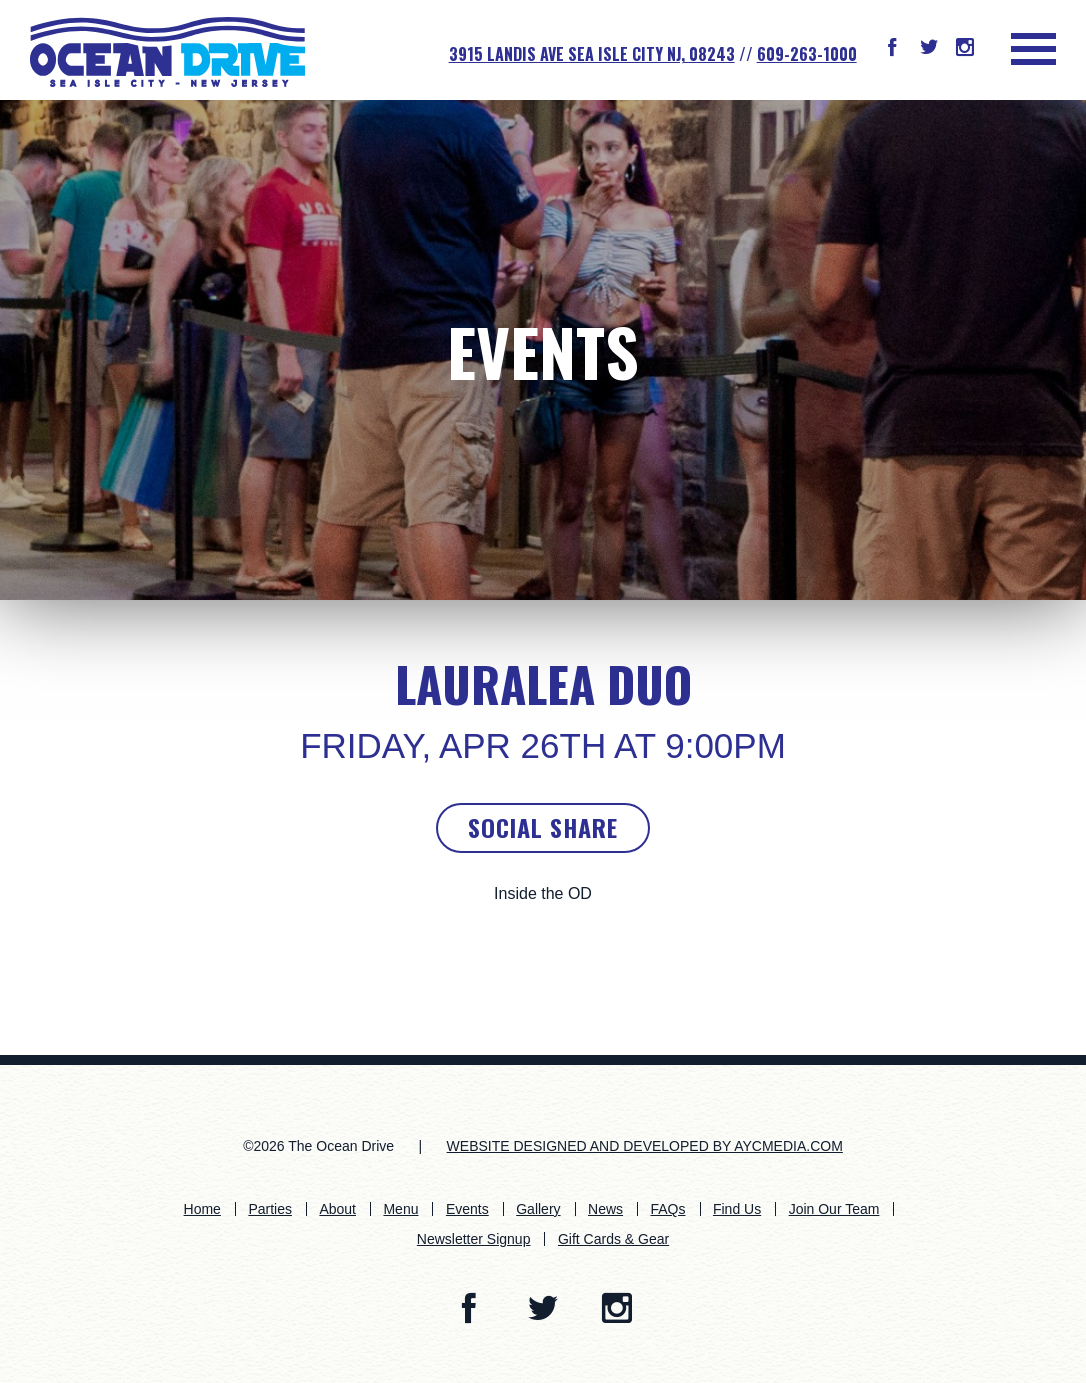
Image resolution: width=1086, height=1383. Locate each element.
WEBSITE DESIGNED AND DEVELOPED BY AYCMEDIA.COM (645, 1146)
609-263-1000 (807, 54)
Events (543, 350)
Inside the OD (543, 893)
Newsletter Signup (474, 1239)
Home (202, 1209)
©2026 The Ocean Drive (318, 1146)
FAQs (667, 1209)
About (337, 1209)
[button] (892, 49)
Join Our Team (834, 1209)
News (605, 1209)
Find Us (737, 1209)
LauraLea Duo (543, 684)
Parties (270, 1209)
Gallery (538, 1209)
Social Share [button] (543, 827)
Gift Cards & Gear (613, 1239)
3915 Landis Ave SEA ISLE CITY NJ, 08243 (592, 54)
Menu (400, 1209)
